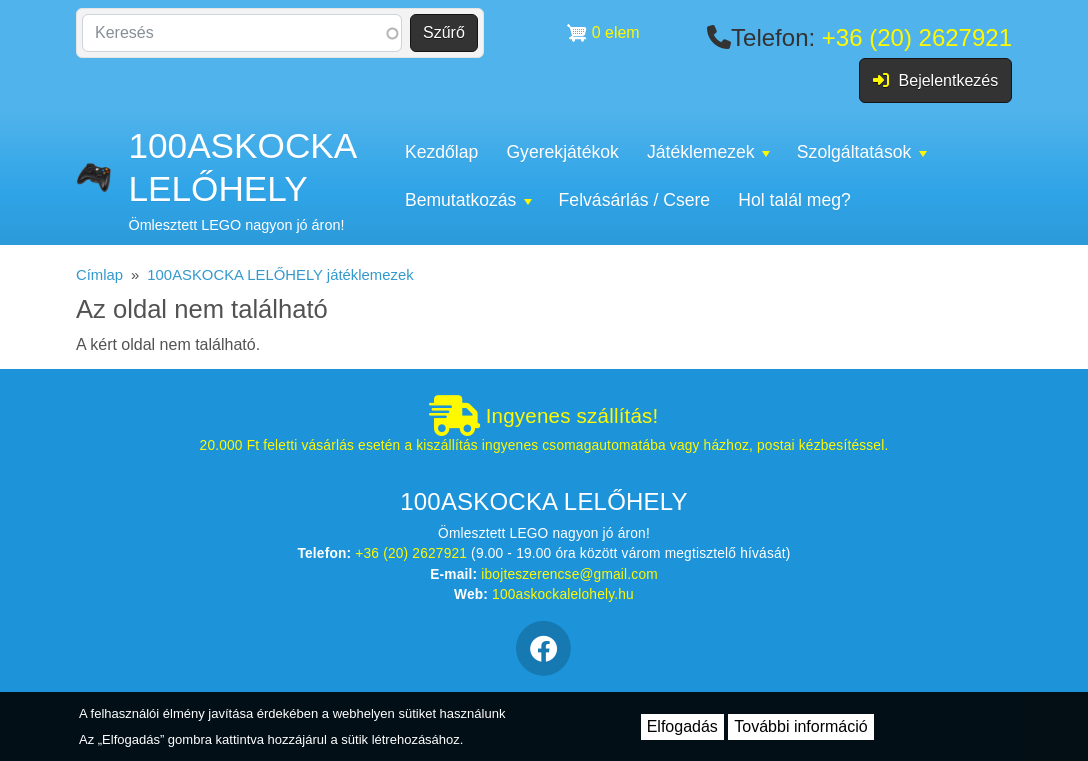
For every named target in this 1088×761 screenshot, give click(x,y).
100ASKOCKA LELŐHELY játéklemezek (280, 275)
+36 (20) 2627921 (917, 37)
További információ (800, 726)
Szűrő (444, 32)
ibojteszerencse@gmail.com (569, 574)
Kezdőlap (441, 152)
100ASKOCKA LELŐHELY (241, 167)
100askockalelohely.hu (563, 594)
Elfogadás (682, 726)
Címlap (99, 275)
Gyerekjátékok (562, 152)
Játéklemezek (708, 152)
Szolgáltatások (862, 152)
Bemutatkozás (468, 200)
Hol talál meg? (794, 200)
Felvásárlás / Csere (635, 200)
